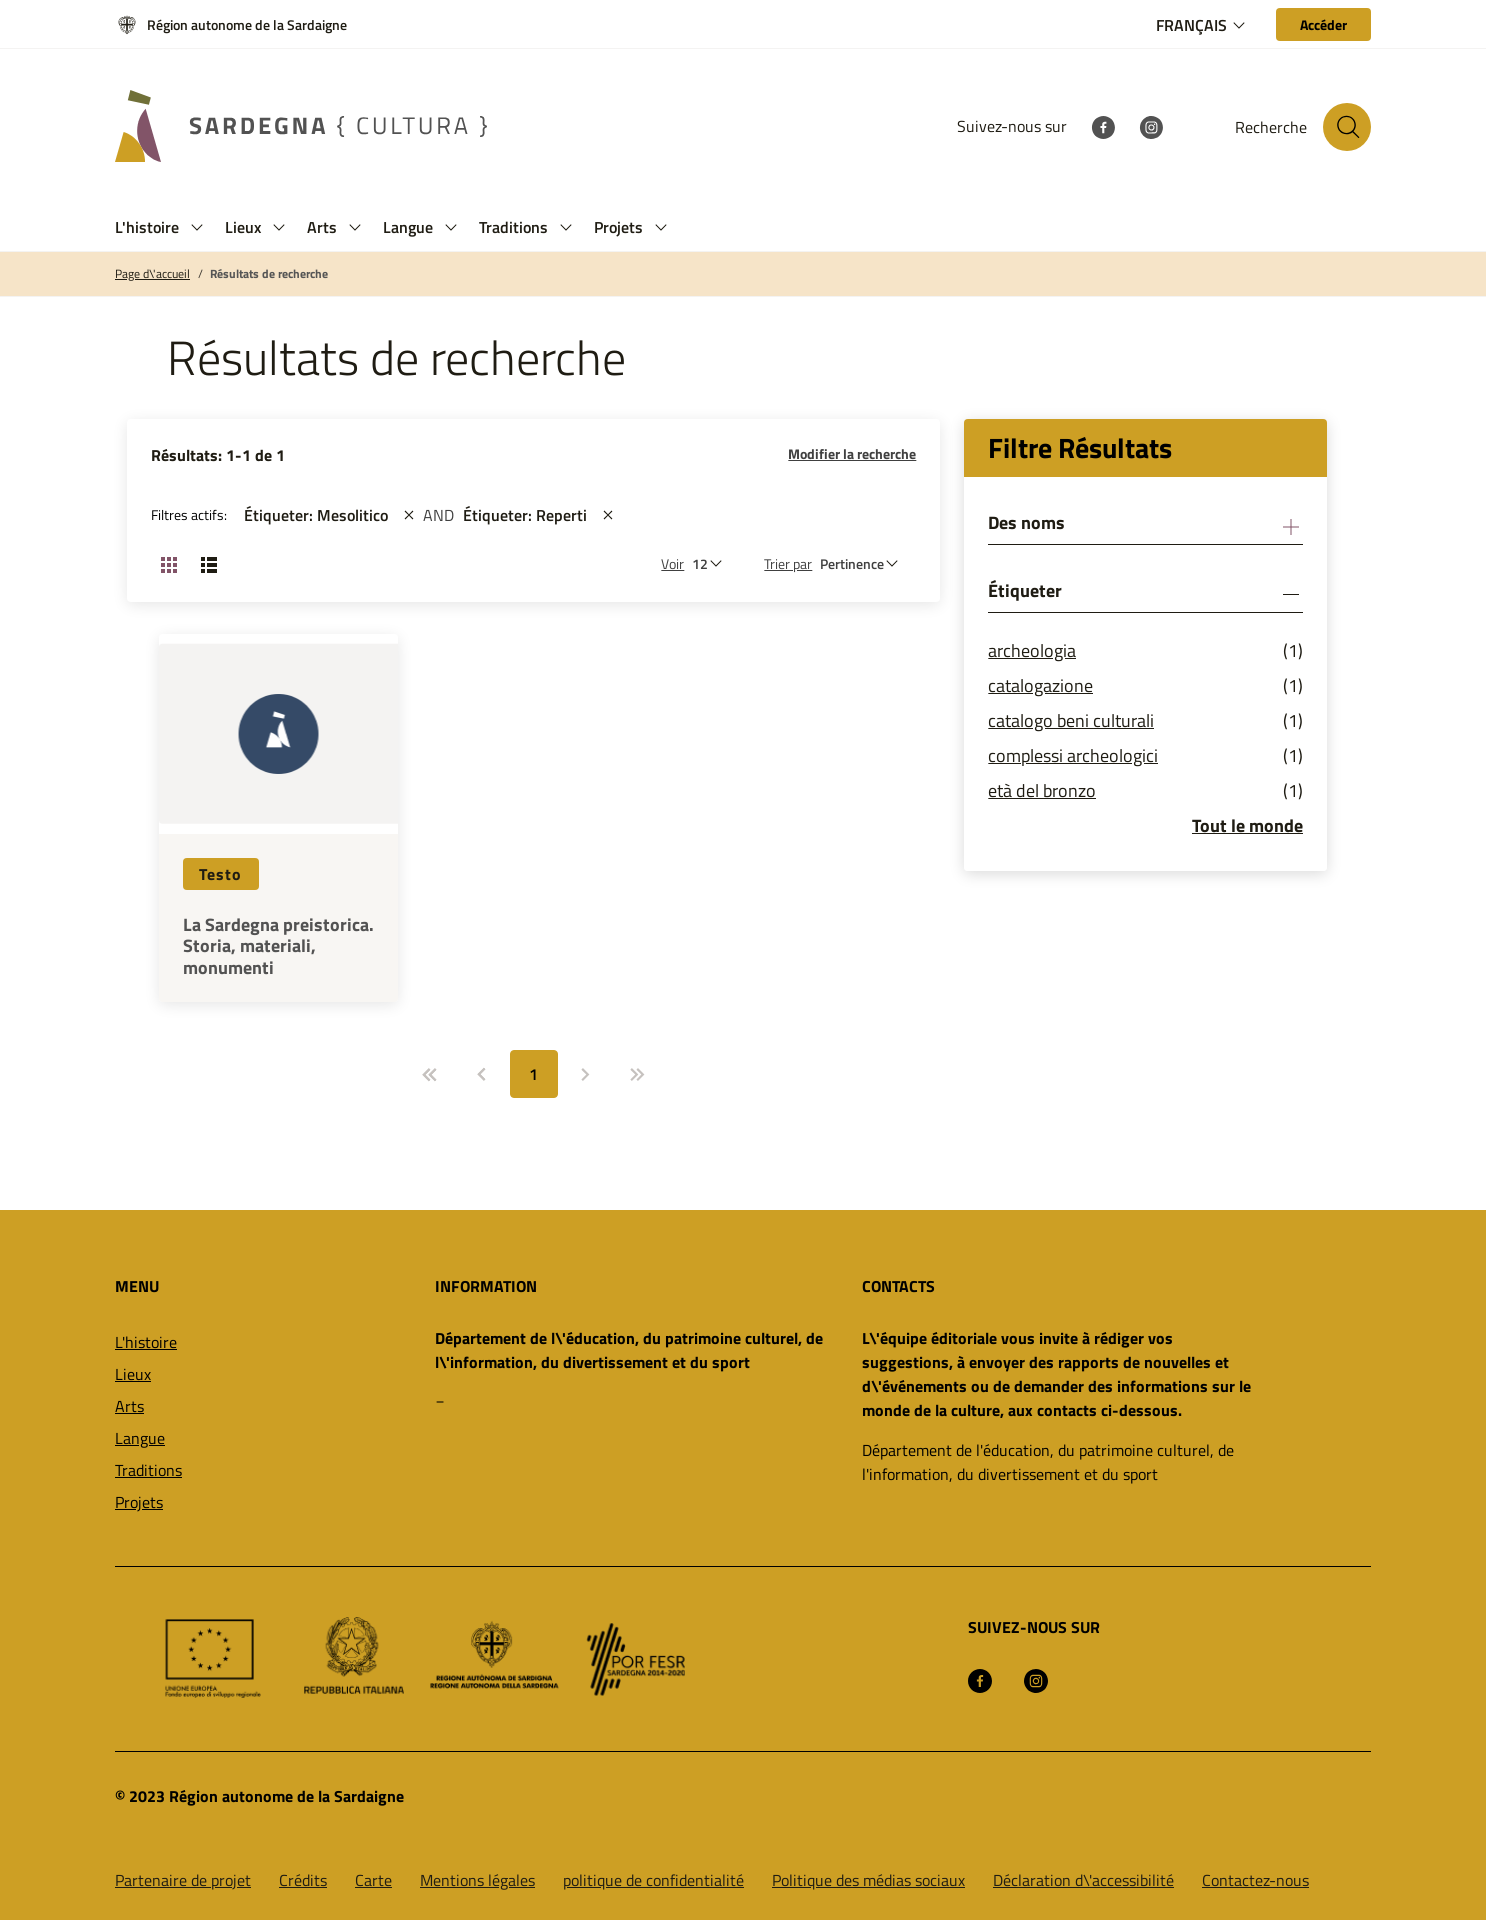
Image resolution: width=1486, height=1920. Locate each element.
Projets (139, 1502)
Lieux (133, 1374)
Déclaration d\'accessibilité (1083, 1880)
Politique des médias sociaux (868, 1880)
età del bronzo (1042, 790)
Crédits (303, 1880)
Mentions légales (477, 1880)
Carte (373, 1880)
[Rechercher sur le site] (1347, 127)
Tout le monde (1247, 825)
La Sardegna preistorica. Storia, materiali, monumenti (278, 946)
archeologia (1032, 650)
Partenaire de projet (183, 1880)
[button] (197, 227)
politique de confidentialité (653, 1880)
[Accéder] (1323, 24)
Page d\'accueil (152, 274)
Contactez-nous (1255, 1880)
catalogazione (1040, 685)
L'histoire (146, 1342)
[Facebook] (1103, 126)
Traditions (148, 1470)
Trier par (788, 563)
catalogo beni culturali (1071, 720)
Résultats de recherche (269, 274)
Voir (672, 563)
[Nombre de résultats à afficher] (712, 563)
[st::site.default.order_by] (864, 563)
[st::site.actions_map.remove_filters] (409, 515)
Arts (129, 1406)
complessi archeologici (1073, 755)
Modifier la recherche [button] (852, 453)
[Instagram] (1151, 126)
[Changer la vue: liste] (209, 564)
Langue (140, 1438)
